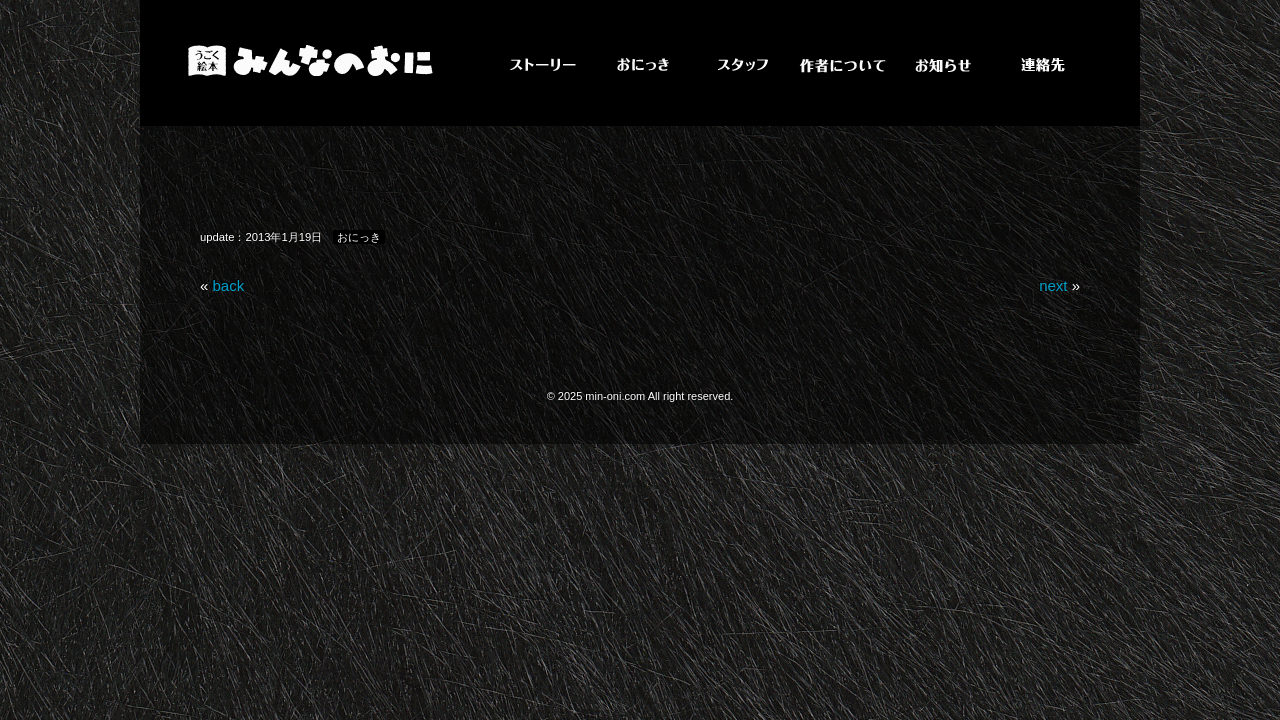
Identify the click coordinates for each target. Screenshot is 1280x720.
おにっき (359, 237)
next (1053, 285)
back (229, 285)
